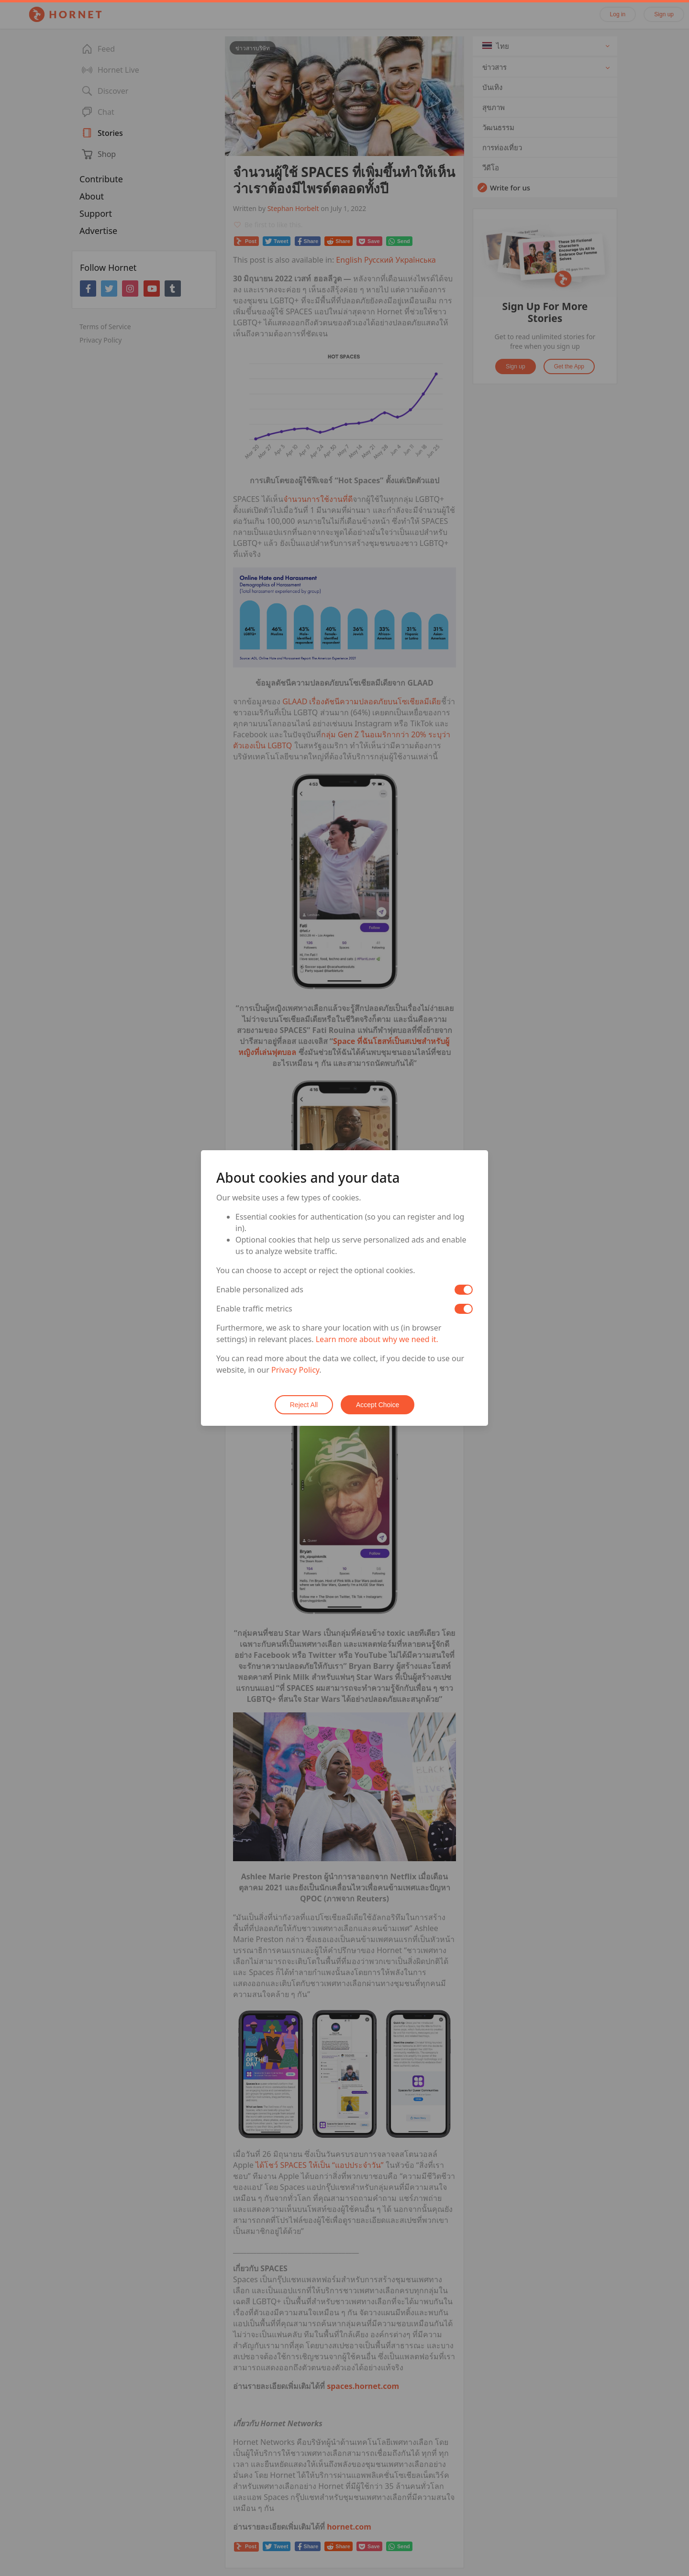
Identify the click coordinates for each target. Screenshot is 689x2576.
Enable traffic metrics (254, 1309)
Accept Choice (377, 1405)
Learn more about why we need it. (377, 1339)
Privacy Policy (295, 1370)
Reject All (304, 1405)
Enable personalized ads (259, 1290)
